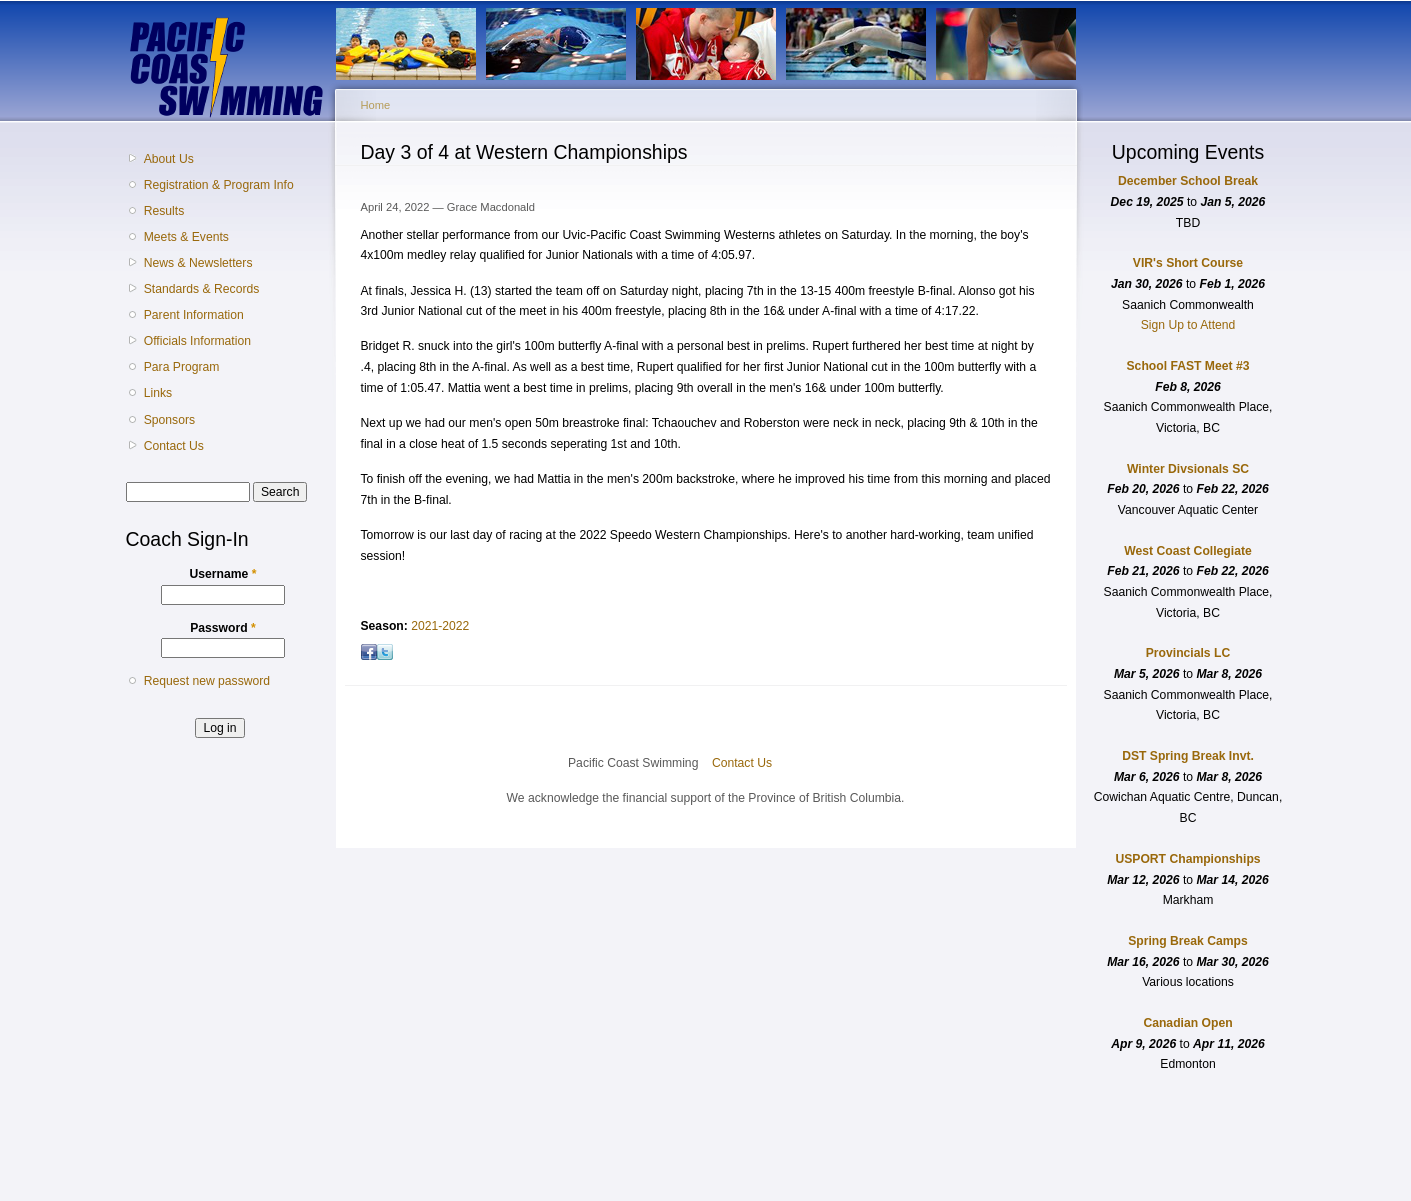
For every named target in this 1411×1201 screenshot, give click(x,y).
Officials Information (197, 341)
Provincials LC (1188, 653)
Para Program (182, 367)
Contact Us (174, 446)
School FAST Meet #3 (1188, 366)
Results (164, 211)
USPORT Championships (1187, 859)
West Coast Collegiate (1187, 551)
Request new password (207, 681)
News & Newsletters (198, 263)
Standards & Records (202, 289)
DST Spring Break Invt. (1188, 756)
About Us (169, 159)
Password (223, 628)
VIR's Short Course (1188, 263)
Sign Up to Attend (1188, 325)
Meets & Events (186, 237)
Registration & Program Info (219, 185)
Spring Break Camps (1188, 941)
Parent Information (194, 315)
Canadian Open (1187, 1023)
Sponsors (169, 420)
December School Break (1188, 181)
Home (376, 105)
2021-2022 (440, 626)
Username (223, 574)
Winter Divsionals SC (1188, 469)
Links (158, 393)
